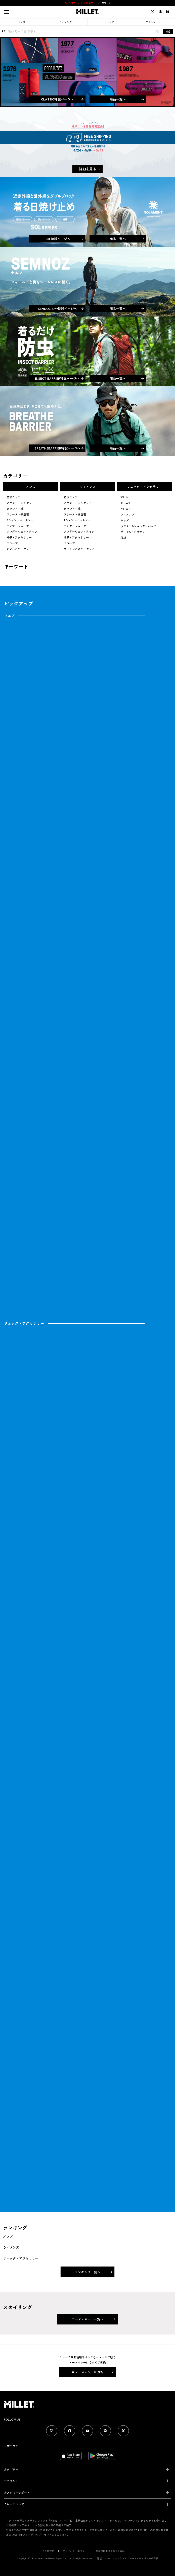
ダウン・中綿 (14, 509)
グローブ (12, 543)
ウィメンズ (66, 22)
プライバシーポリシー (75, 2551)
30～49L (125, 503)
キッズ (124, 520)
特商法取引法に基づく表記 (110, 2551)
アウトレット (153, 22)
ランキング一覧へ (87, 2272)
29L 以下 (125, 509)
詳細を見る (90, 168)
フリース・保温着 (17, 514)
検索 (168, 31)
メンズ (21, 22)
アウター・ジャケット (20, 503)
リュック (109, 22)
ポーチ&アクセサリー (134, 532)
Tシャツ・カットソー (20, 520)
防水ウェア (13, 497)
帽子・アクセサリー (19, 537)
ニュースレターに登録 (87, 2371)
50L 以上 (125, 497)
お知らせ (106, 2)
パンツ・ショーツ (17, 526)
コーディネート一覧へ (87, 2319)
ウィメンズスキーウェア (79, 549)
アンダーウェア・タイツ (21, 532)
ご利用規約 (48, 2551)
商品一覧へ (127, 99)
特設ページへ (62, 99)
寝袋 (123, 538)
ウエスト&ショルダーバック (138, 526)
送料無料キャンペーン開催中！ (80, 2)
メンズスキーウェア (19, 549)
